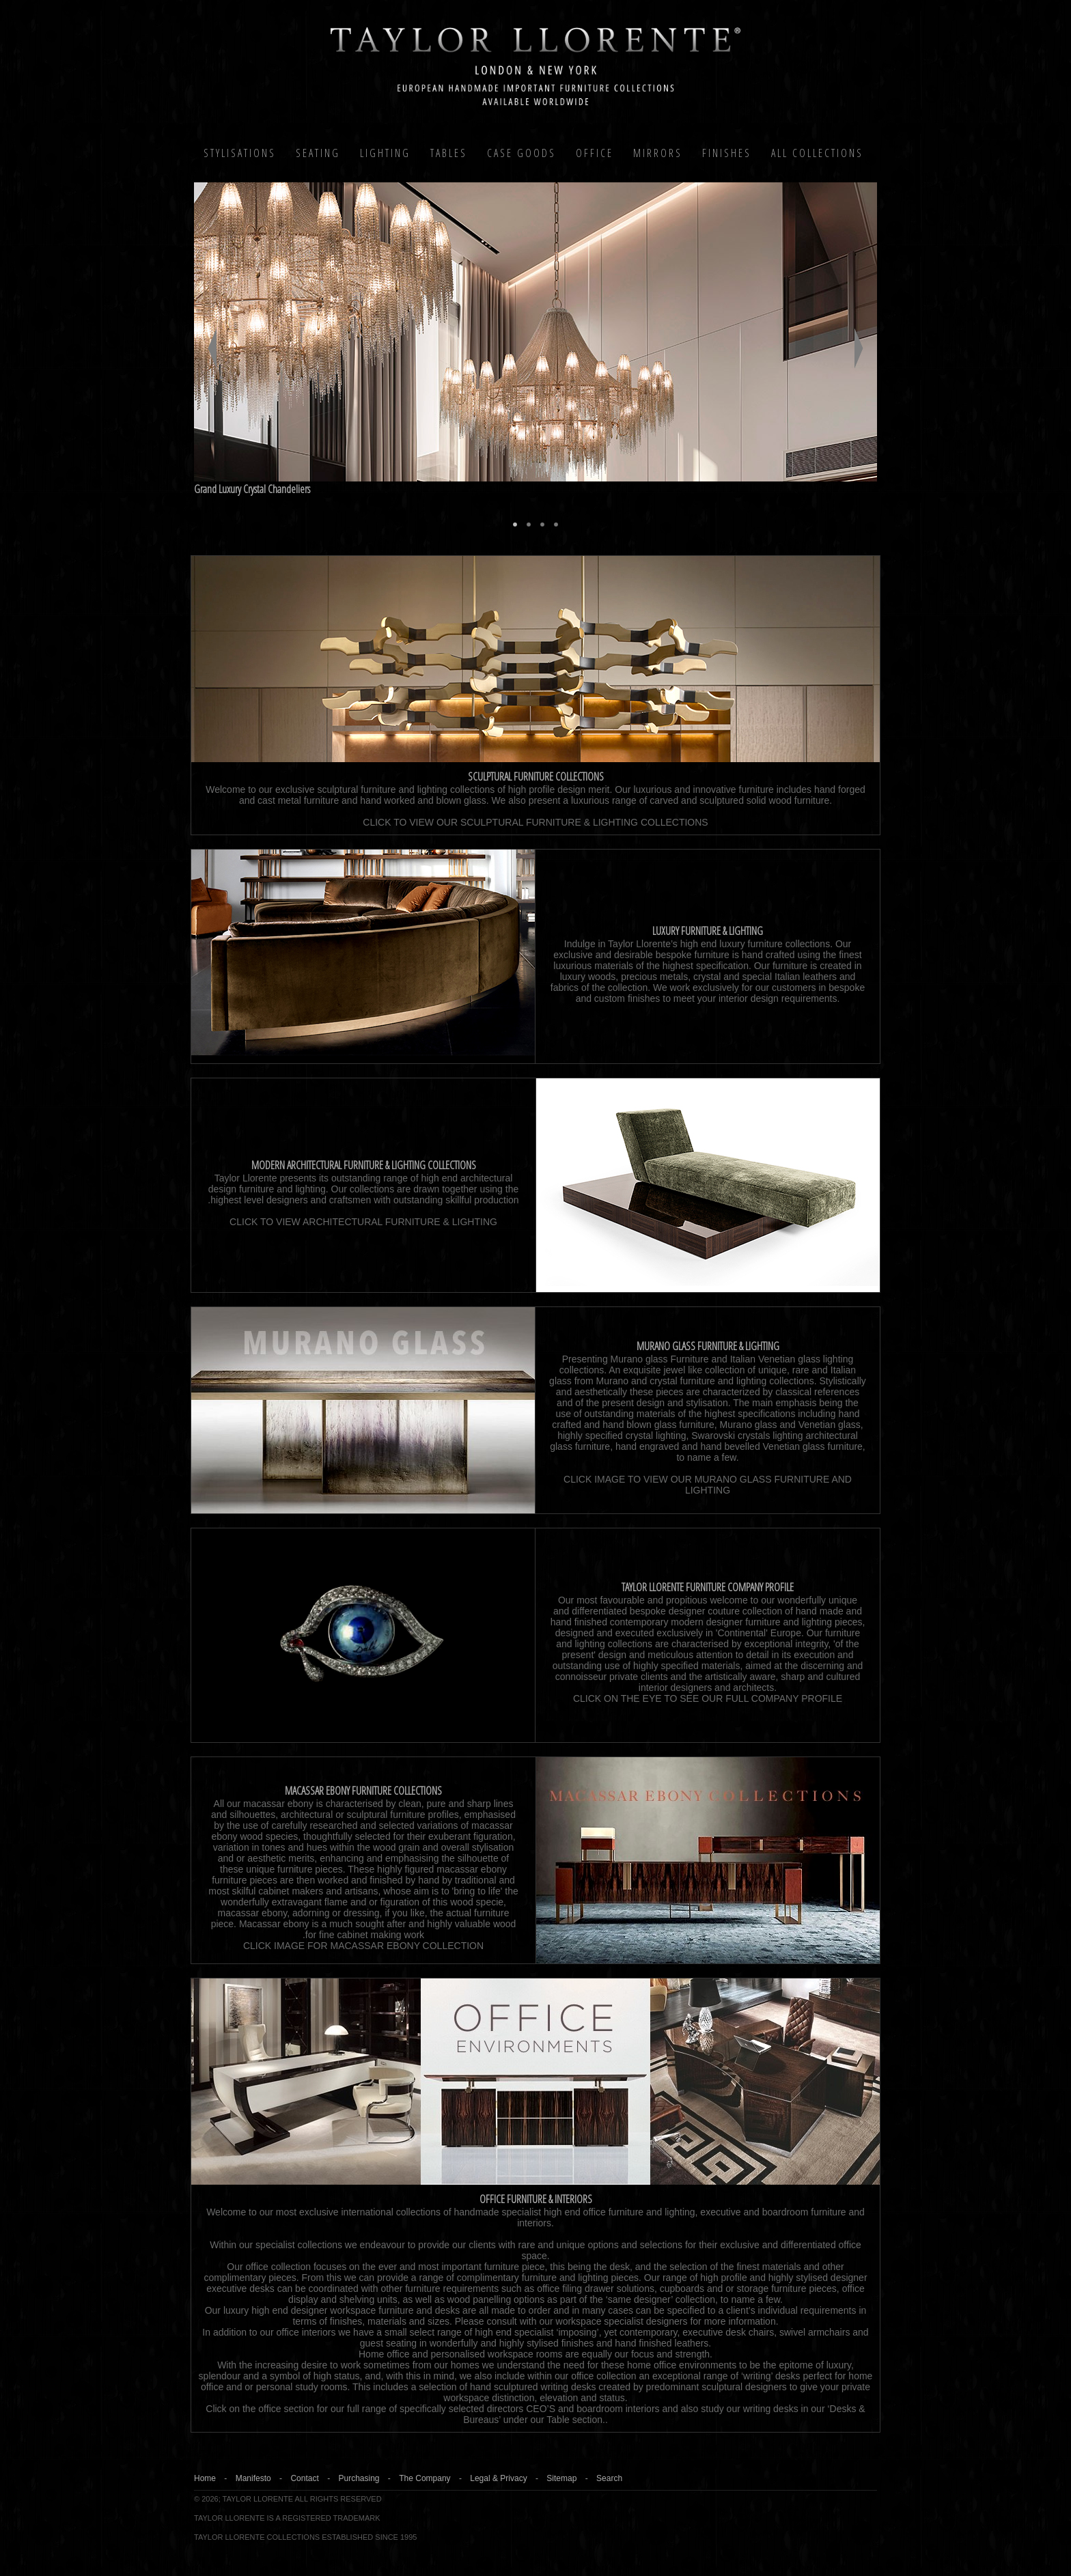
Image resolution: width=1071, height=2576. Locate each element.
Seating (318, 152)
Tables (448, 152)
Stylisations (240, 152)
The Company (424, 2478)
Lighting (385, 152)
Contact (304, 2478)
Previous (212, 348)
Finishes (726, 152)
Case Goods (521, 152)
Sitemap (561, 2478)
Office (594, 152)
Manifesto (253, 2478)
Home (205, 2478)
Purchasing (358, 2478)
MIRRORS (657, 152)
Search (609, 2478)
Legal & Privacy (498, 2478)
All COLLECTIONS (817, 152)
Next (858, 348)
